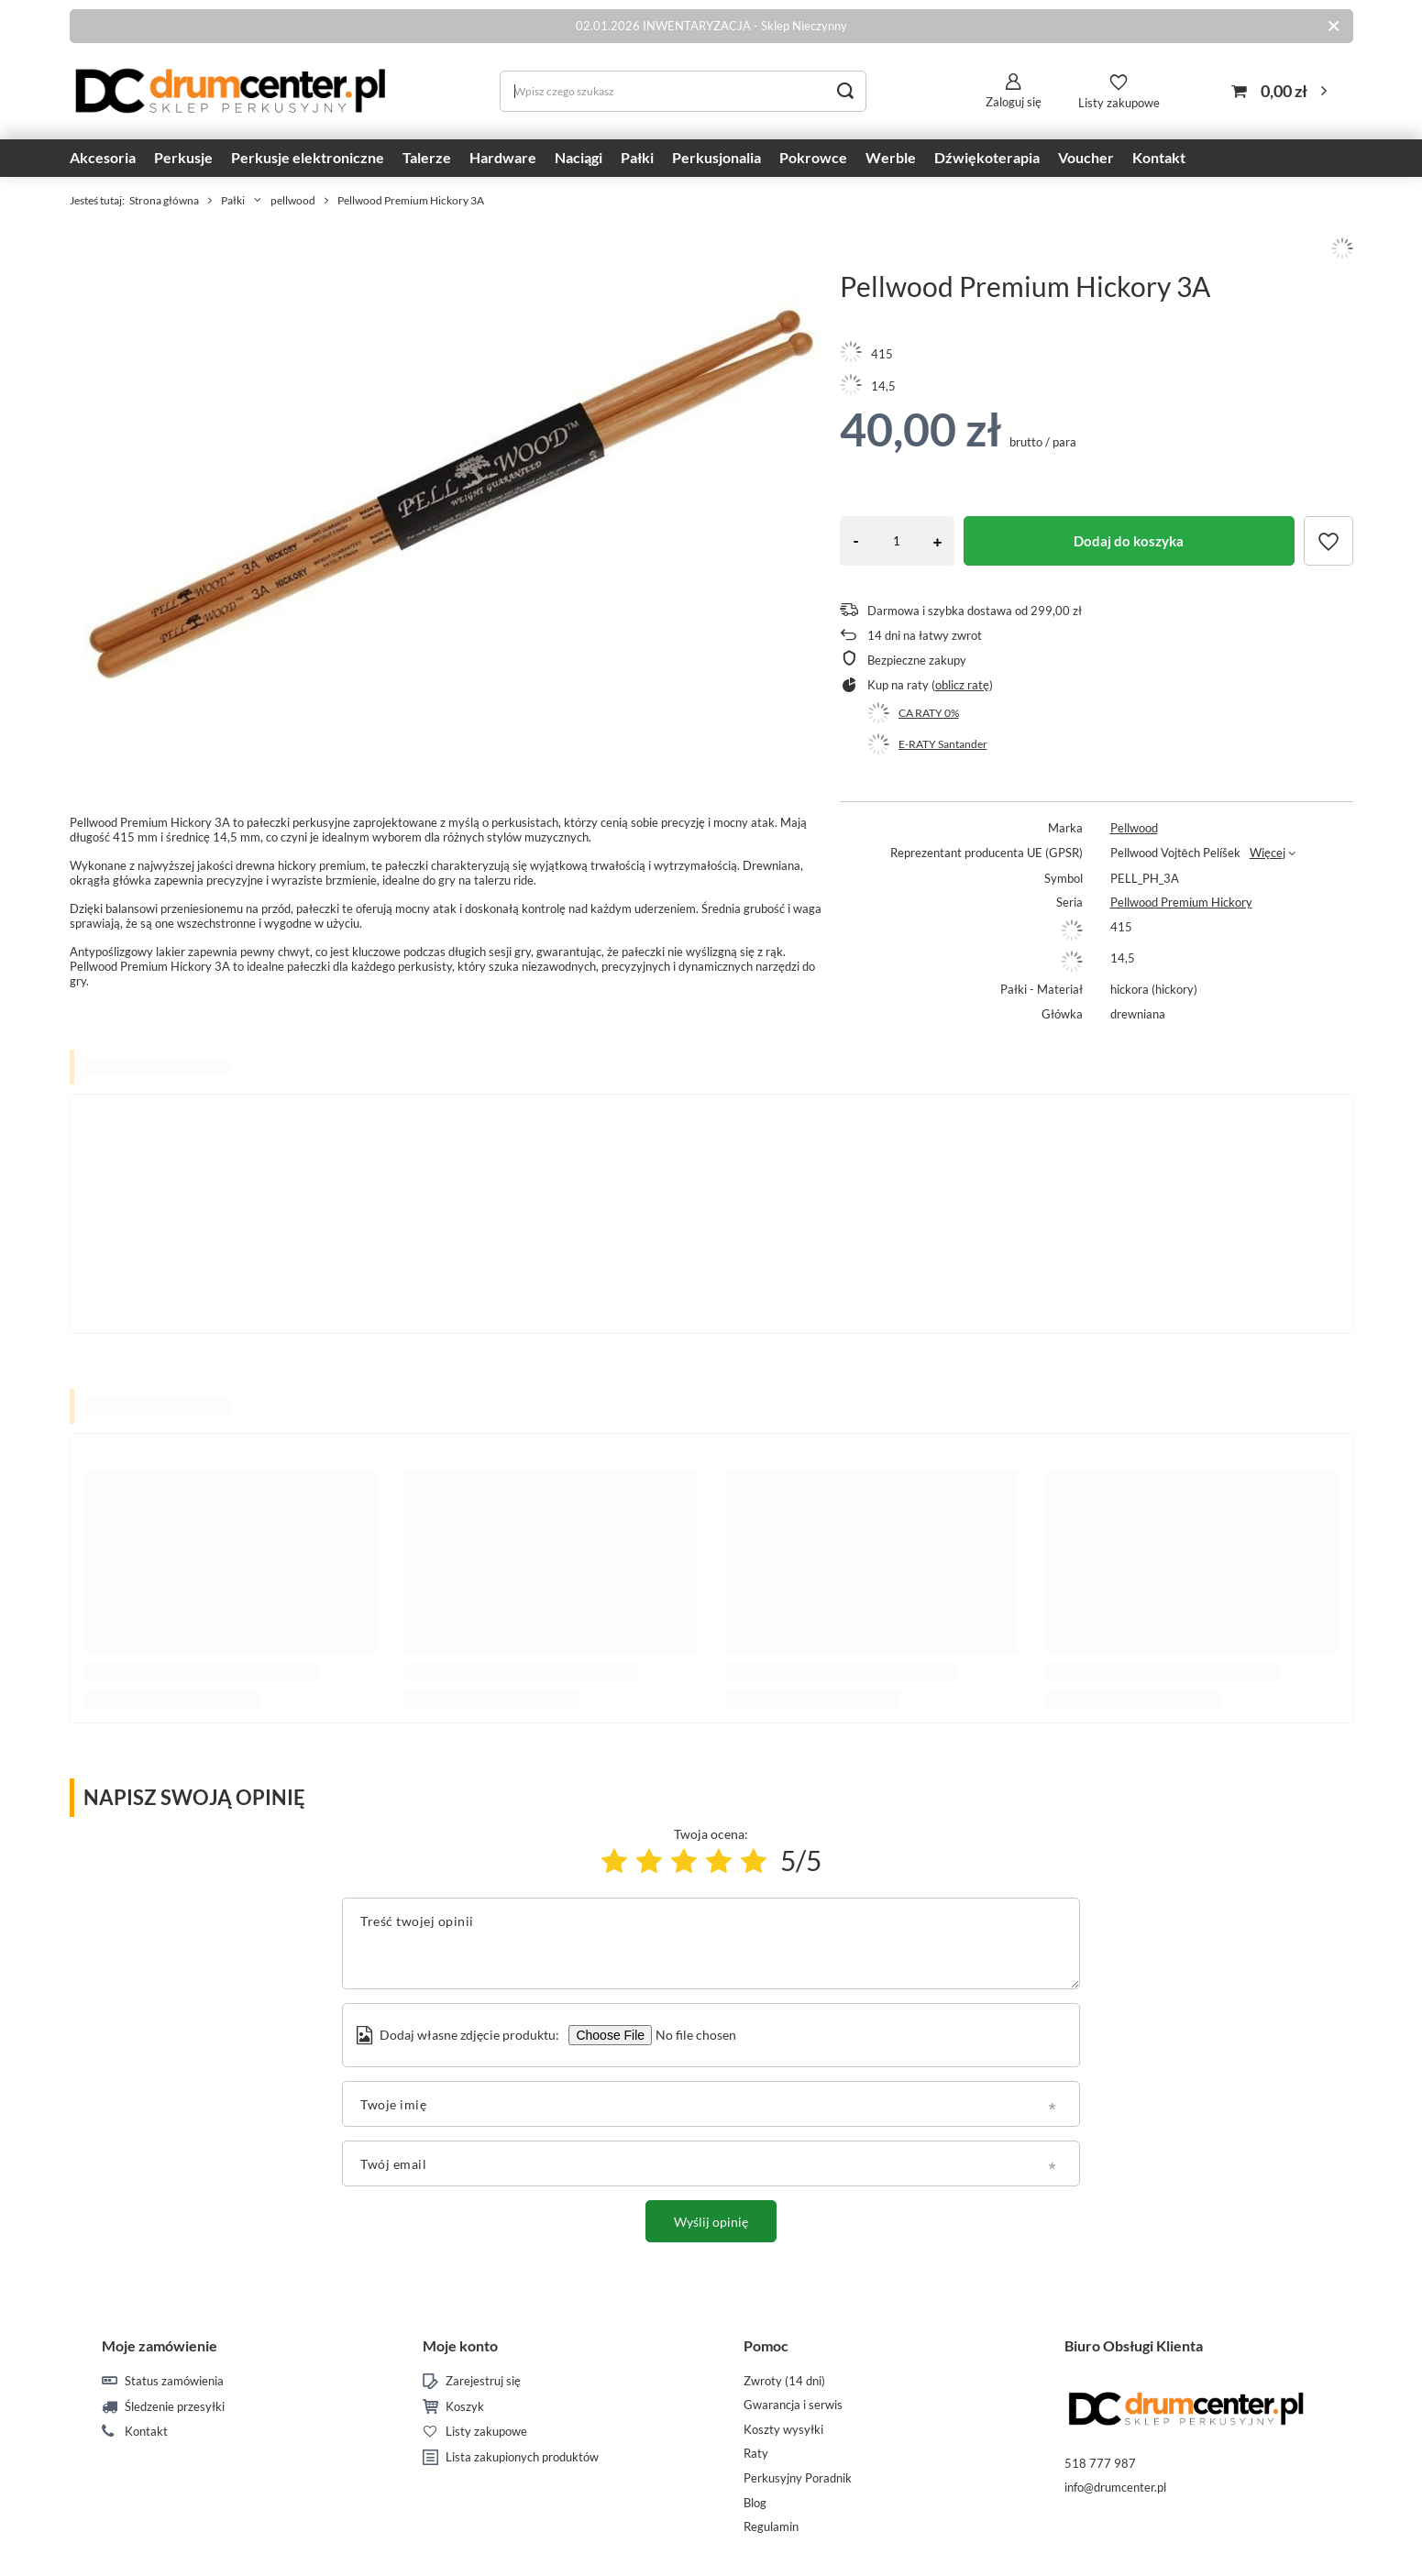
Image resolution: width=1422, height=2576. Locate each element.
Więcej (1267, 852)
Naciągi (578, 157)
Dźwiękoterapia (987, 157)
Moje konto (460, 2345)
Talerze (426, 157)
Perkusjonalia (716, 157)
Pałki (637, 157)
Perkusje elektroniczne (307, 157)
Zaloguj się (1014, 101)
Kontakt (1158, 157)
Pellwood (1134, 827)
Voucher (1086, 157)
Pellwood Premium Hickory (1181, 902)
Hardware (502, 157)
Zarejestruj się (483, 2381)
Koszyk (465, 2407)
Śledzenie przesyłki (175, 2407)
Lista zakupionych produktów (522, 2457)
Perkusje (183, 157)
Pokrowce (813, 157)
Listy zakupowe (1119, 102)
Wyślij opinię (711, 2221)
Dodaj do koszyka (1129, 541)
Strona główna (164, 200)
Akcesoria (103, 157)
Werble (890, 157)
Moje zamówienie (159, 2345)
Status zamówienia (174, 2381)
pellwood (292, 200)
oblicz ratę (962, 684)
